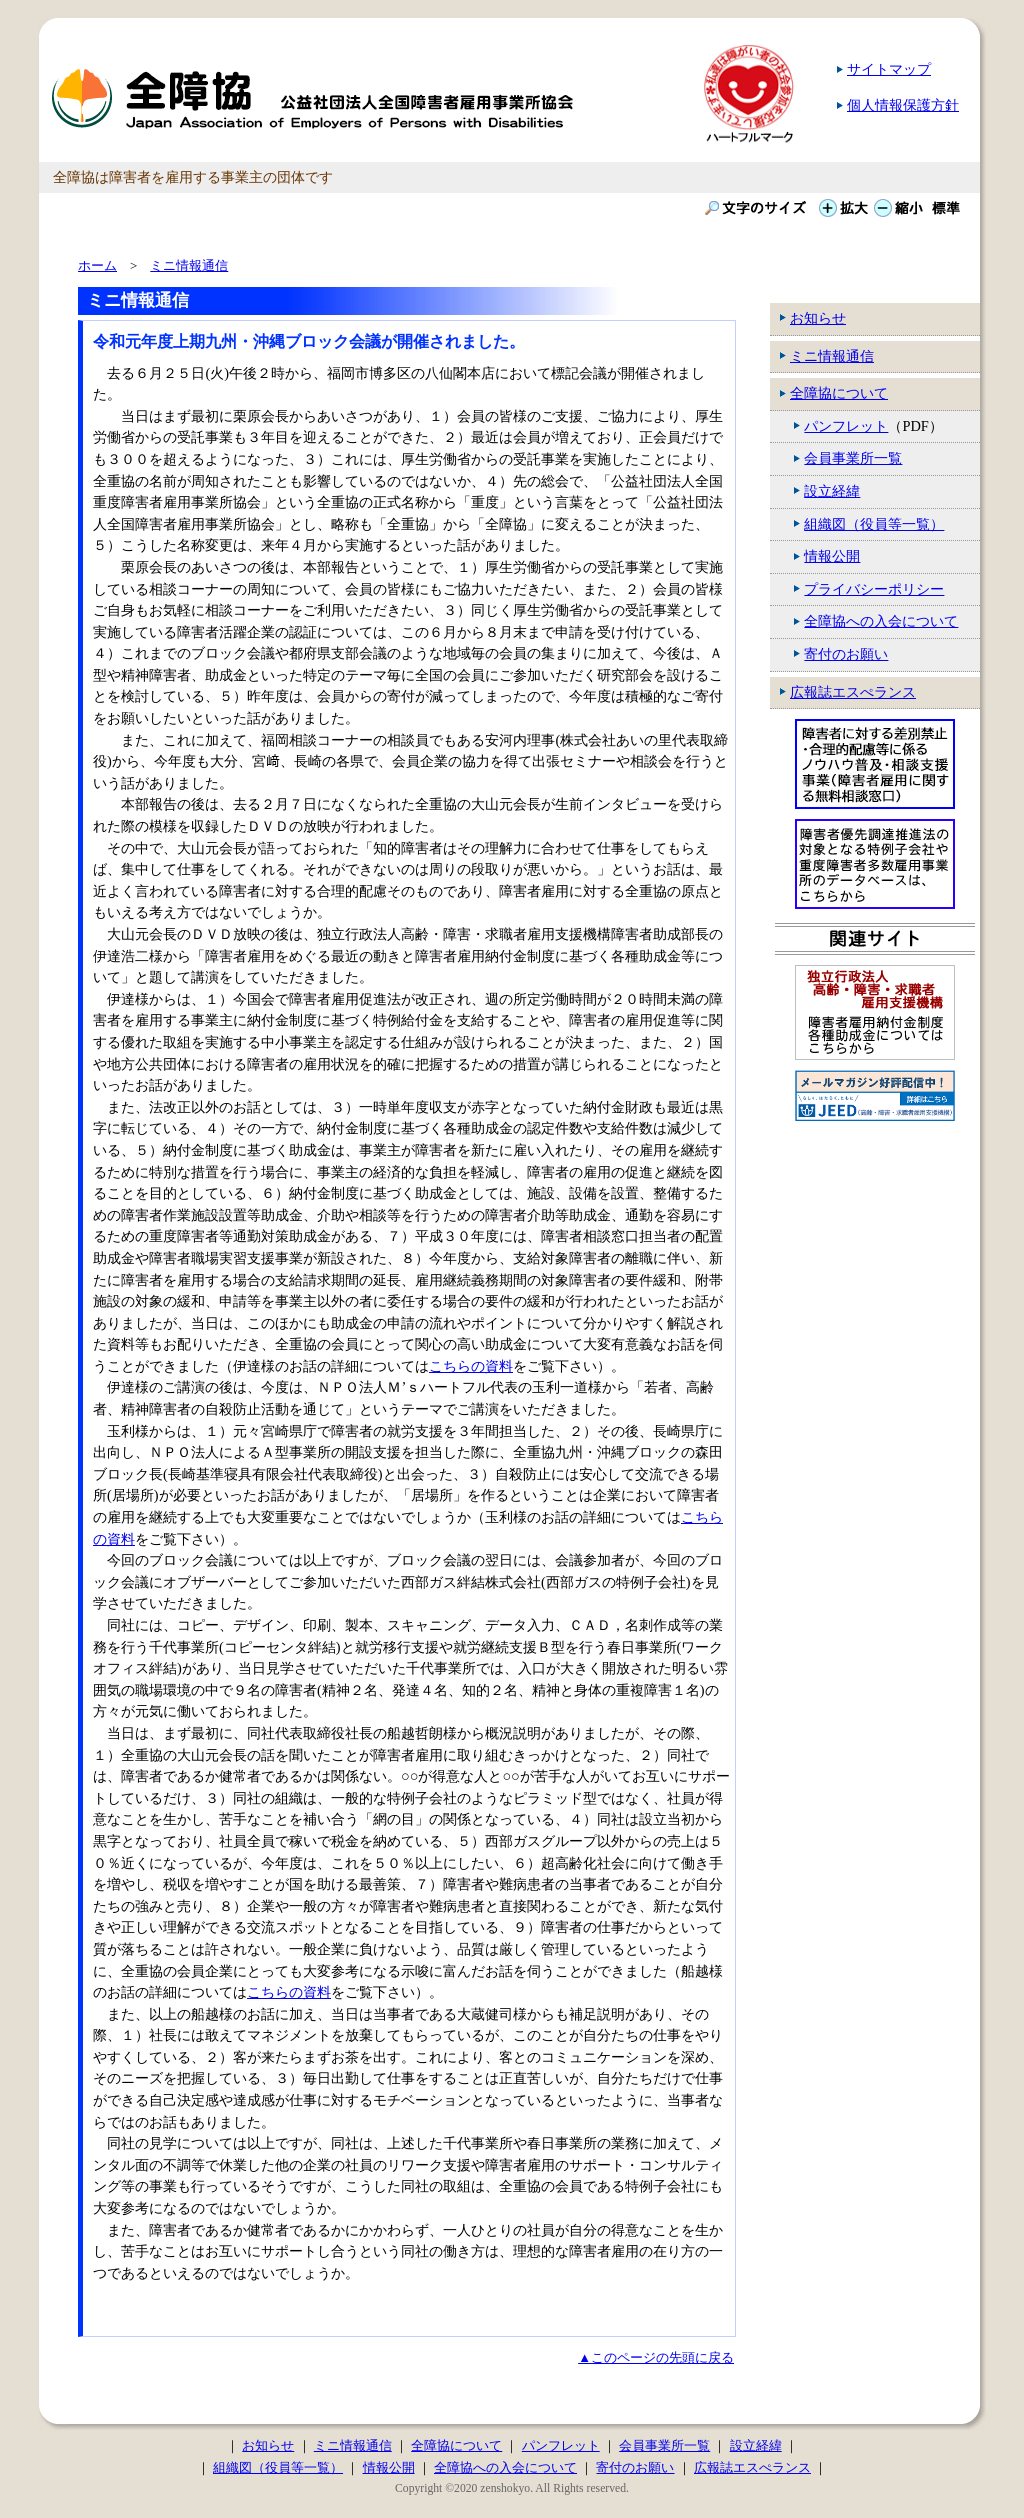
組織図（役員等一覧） (874, 524)
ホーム (97, 265)
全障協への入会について (881, 621)
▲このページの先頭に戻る (656, 2357)
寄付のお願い (846, 654)
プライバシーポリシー (874, 589)
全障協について (839, 393)
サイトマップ (889, 69)
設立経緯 (832, 491)
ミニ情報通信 (832, 356)
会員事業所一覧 (853, 458)
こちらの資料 (471, 1366)
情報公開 (832, 556)
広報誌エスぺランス (853, 692)
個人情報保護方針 (903, 105)
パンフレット (846, 426)
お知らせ (818, 318)
